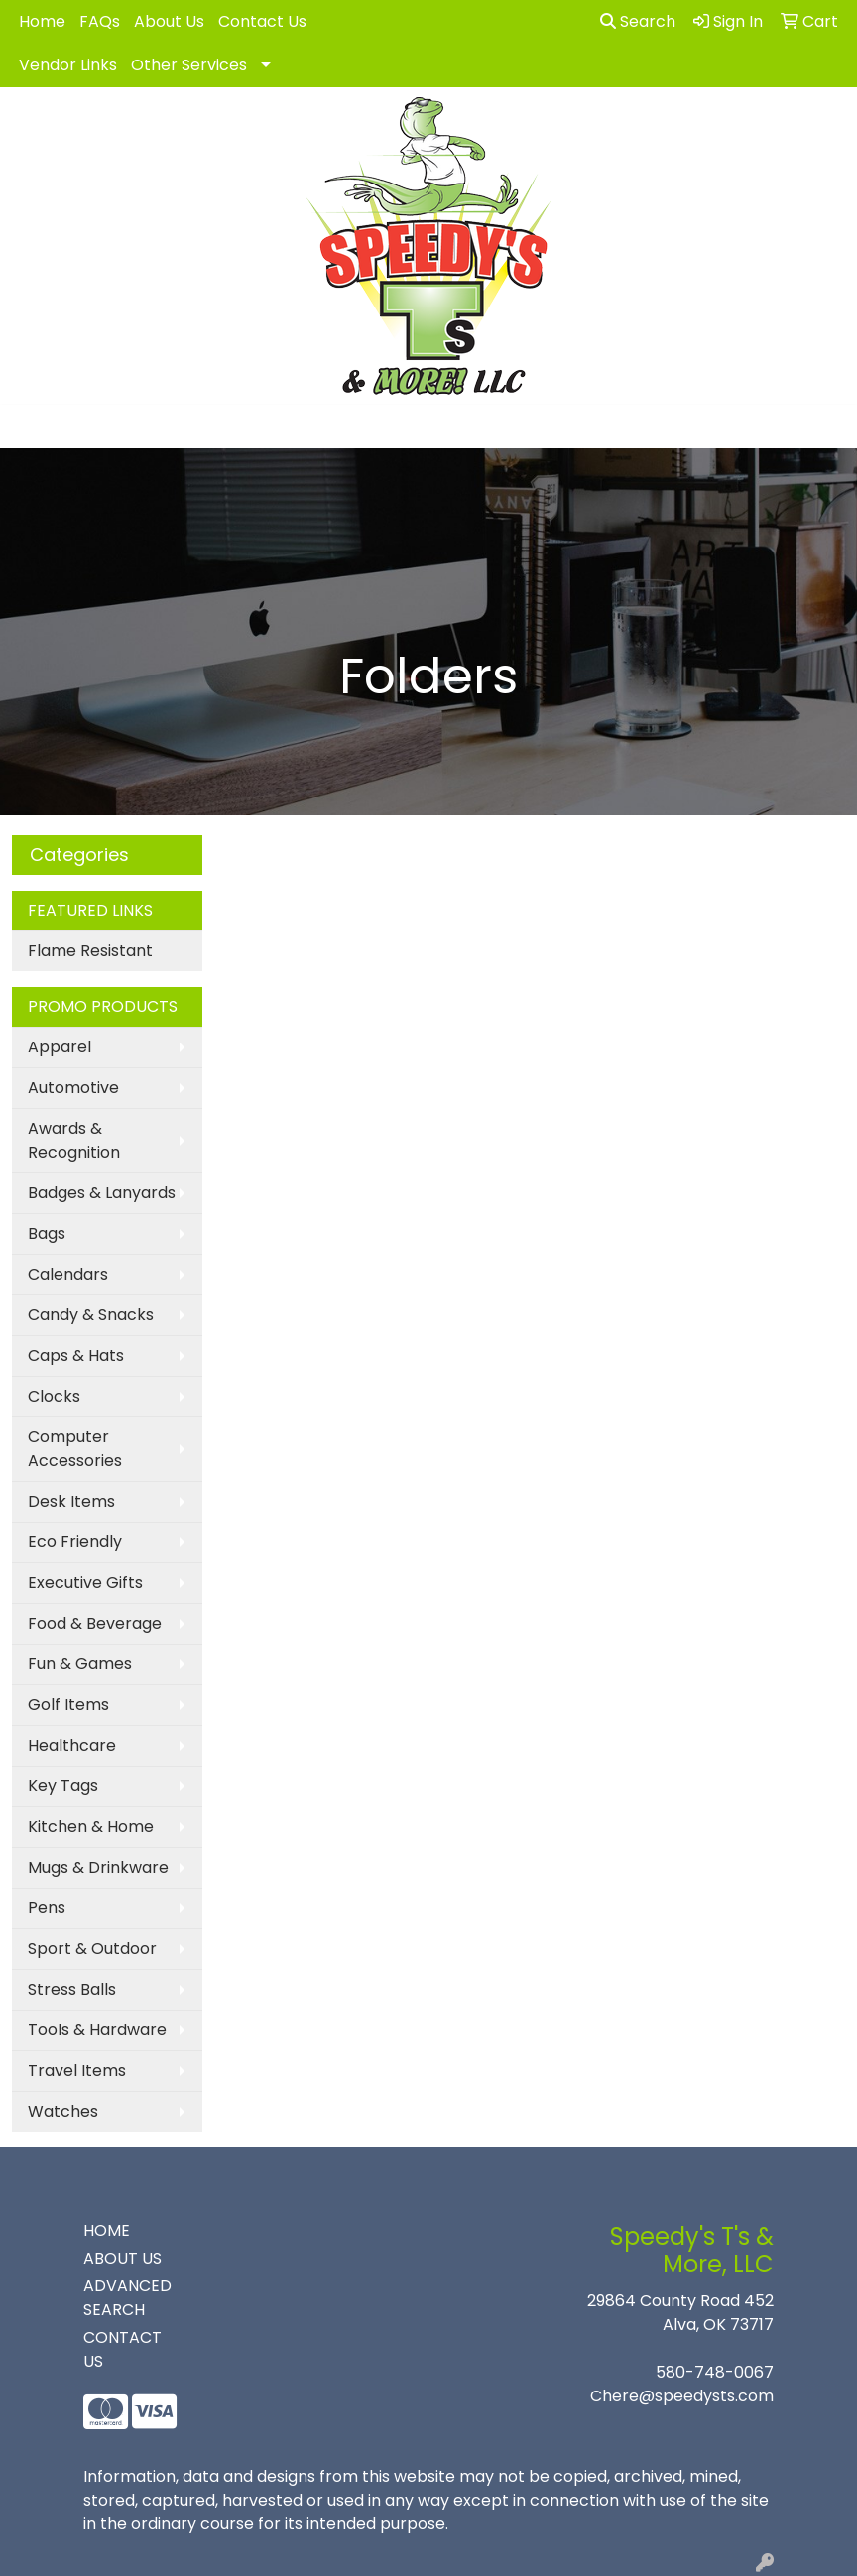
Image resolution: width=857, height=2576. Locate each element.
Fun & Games (80, 1664)
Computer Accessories (75, 1448)
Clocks (54, 1396)
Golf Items (68, 1704)
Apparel (59, 1047)
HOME (106, 2230)
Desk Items (71, 1501)
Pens (46, 1908)
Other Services (189, 65)
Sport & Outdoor (92, 1948)
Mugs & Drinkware (98, 1867)
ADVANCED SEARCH (127, 2297)
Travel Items (77, 2070)
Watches (63, 2111)
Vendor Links (68, 65)
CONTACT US (122, 2349)
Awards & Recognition (74, 1140)
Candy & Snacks (91, 1314)
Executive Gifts (85, 1582)
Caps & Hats (76, 1355)
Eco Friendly (75, 1542)
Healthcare (72, 1745)
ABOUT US (122, 2258)
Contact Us (262, 21)
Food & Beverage (95, 1623)
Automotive (73, 1087)
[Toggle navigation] (31, 426)
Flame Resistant (90, 950)
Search (637, 21)
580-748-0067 (715, 2372)
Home (42, 21)
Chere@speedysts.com (682, 2396)
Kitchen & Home (91, 1826)
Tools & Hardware (97, 2030)
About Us (169, 21)
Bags (46, 1233)
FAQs (99, 21)
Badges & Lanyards (102, 1192)
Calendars (68, 1274)
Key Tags (63, 1786)
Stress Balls (72, 1989)
